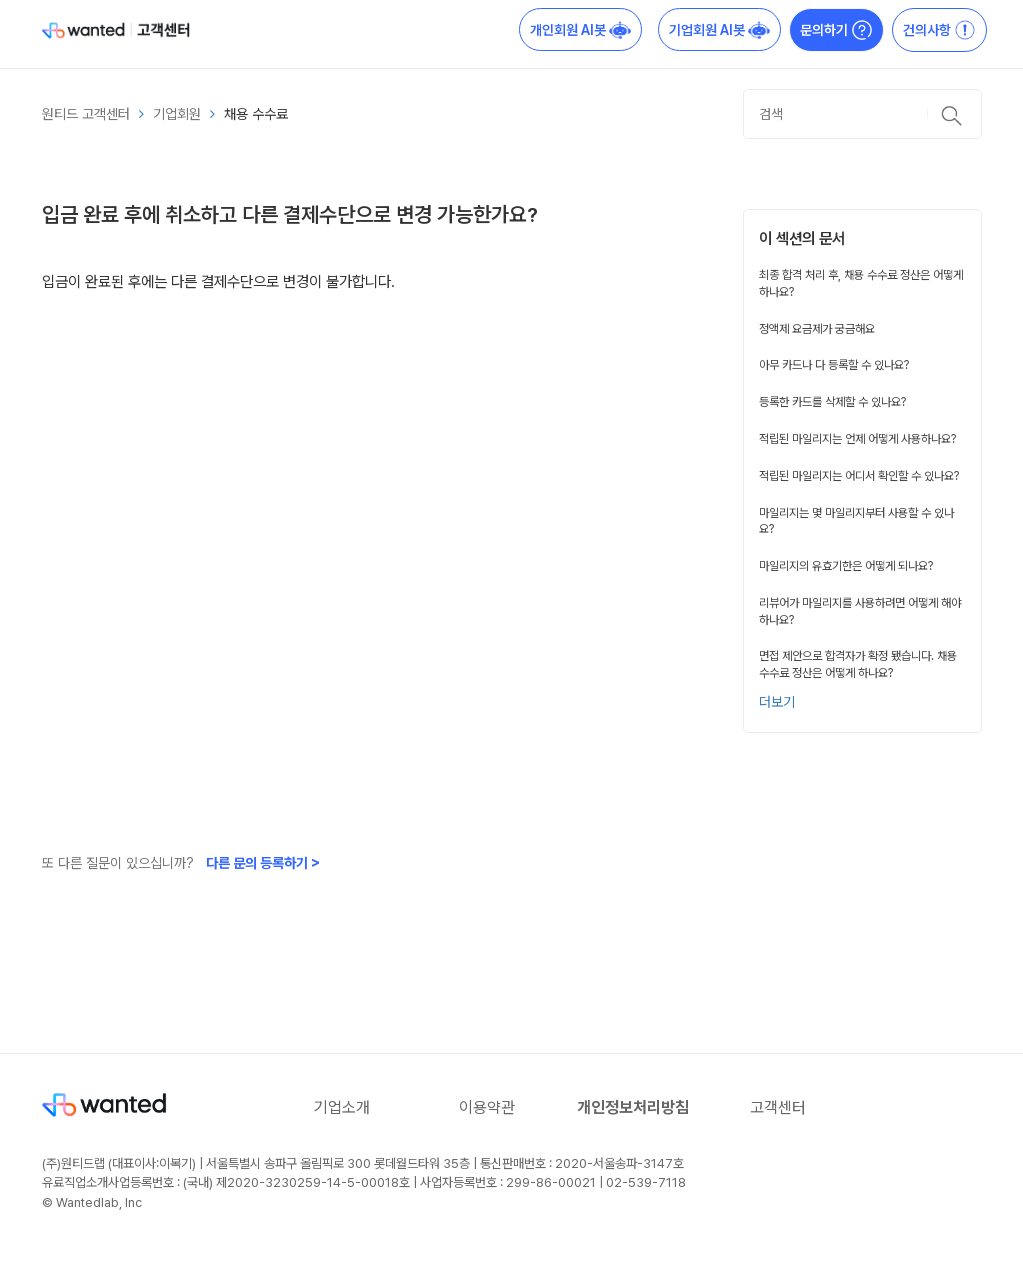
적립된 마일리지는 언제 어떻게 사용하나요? (857, 439)
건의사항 (939, 30)
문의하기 (836, 30)
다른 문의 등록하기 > (263, 863)
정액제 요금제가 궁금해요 (817, 329)
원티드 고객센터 (86, 114)
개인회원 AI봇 (580, 30)
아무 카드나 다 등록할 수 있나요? (834, 365)
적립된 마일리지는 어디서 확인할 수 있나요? (859, 476)
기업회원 (177, 114)
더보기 (777, 702)
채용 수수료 (256, 114)
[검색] (862, 114)
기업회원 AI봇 (719, 30)
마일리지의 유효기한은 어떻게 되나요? (846, 566)
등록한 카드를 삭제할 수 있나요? (832, 402)
